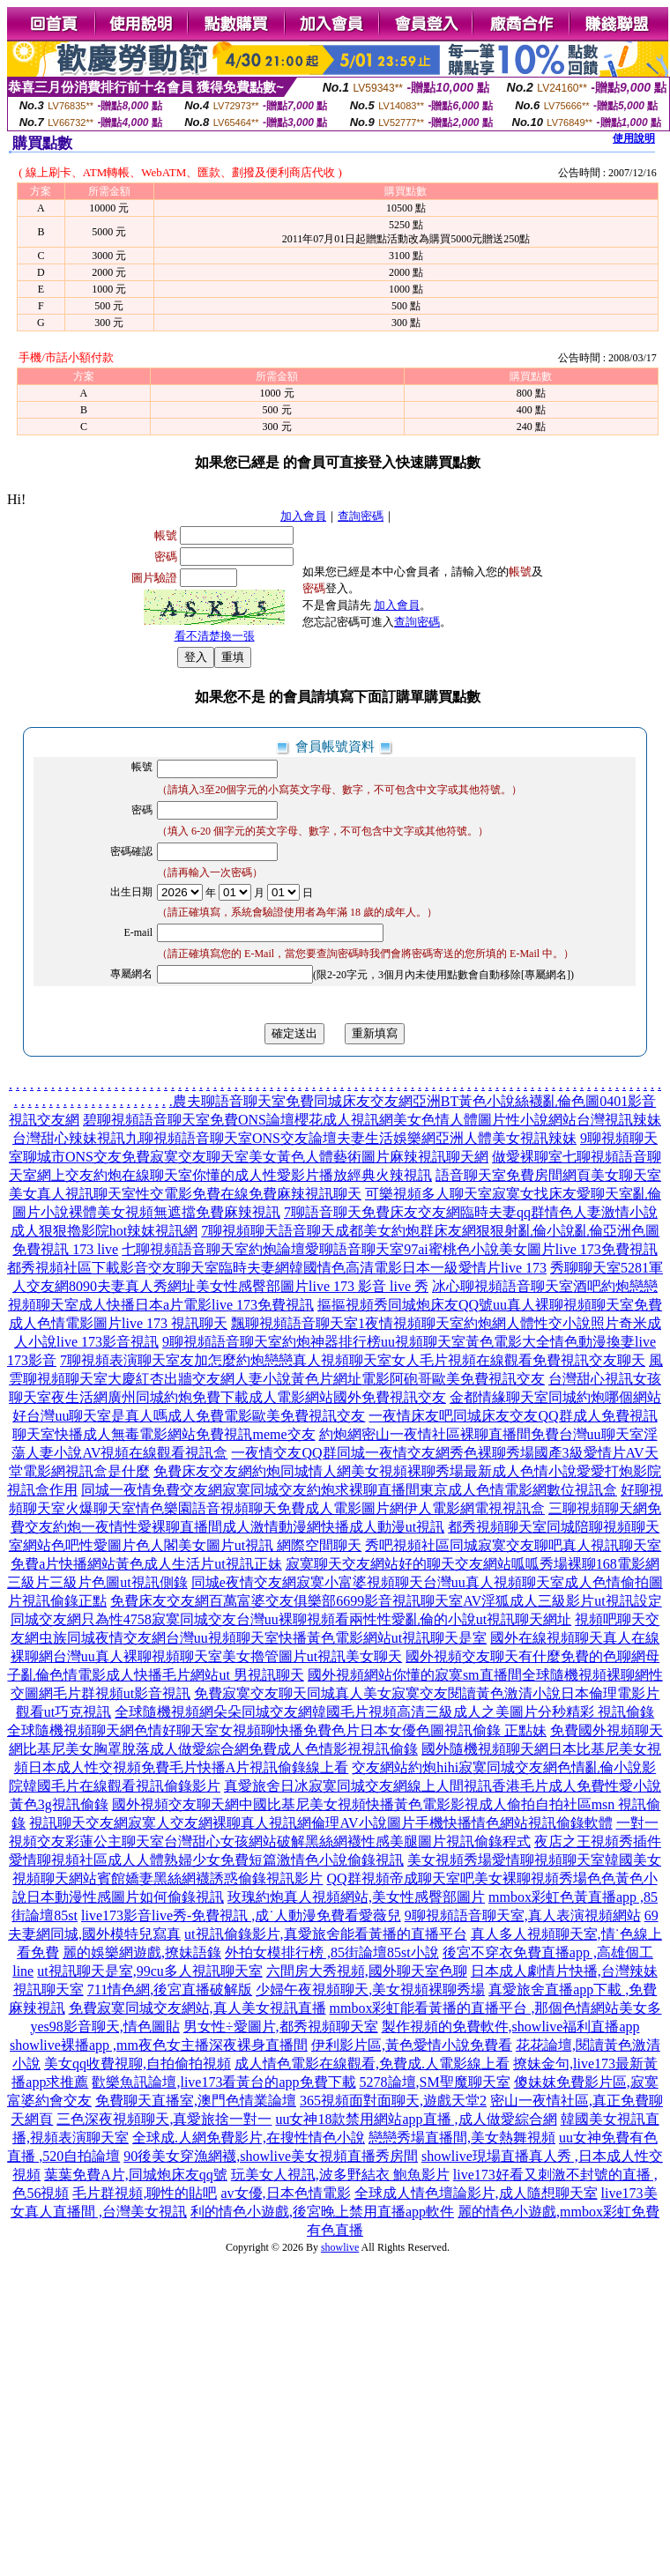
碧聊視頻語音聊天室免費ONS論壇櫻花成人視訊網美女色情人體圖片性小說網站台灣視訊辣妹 (372, 1119)
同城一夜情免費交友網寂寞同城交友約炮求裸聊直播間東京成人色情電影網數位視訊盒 (349, 1489)
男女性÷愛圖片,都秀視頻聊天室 (280, 2026)
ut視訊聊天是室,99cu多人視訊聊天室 (150, 1971)
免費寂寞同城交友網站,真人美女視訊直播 (197, 2008)
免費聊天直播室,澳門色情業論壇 (195, 2100)
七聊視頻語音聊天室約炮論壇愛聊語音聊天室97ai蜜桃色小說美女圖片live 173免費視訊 (390, 1249)
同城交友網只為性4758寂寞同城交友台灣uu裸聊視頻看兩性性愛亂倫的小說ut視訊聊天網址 (291, 1619)
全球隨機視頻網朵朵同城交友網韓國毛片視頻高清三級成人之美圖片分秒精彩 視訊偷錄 (384, 1711)
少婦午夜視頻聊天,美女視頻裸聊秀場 (370, 1989)
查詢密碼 (360, 516)
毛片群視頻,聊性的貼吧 (144, 2193)
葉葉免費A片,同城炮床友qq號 (135, 2174)
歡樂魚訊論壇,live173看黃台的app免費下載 (223, 2082)
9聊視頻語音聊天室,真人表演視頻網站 (523, 1915)
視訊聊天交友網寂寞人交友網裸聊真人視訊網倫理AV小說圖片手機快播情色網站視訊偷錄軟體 (320, 1822)
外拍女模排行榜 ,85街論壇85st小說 (332, 1952)
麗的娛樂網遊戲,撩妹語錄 (142, 1952)
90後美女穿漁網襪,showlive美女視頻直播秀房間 (270, 2156)
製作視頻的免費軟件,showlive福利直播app (511, 2026)
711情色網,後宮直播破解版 (169, 1989)
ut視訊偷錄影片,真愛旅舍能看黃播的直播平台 (325, 1933)
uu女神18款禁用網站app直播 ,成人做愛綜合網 (415, 2119)
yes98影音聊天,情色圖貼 (105, 2026)
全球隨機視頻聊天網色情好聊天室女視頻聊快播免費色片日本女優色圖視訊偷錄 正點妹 (277, 1730)
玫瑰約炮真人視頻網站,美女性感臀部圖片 (356, 1896)
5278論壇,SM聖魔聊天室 (435, 2082)
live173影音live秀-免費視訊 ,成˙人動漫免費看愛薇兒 (241, 1915)
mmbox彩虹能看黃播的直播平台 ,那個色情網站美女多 (496, 2008)
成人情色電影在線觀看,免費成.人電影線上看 (372, 2063)
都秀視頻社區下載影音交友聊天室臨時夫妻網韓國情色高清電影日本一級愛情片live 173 (277, 1267)
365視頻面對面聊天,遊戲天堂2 (393, 2100)
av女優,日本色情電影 (285, 2193)
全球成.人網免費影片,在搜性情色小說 (248, 2137)
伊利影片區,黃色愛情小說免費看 (411, 2045)
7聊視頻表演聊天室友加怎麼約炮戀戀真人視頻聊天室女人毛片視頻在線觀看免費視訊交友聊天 (352, 1360)
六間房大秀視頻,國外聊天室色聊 (366, 1971)
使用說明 (634, 138)
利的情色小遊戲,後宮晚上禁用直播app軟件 (322, 2211)
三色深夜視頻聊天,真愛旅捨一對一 (164, 2119)
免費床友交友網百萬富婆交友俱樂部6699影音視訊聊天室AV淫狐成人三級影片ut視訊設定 (386, 1600)
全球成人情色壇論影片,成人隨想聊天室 (476, 2193)
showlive (340, 2247)
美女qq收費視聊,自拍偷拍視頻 (137, 2063)
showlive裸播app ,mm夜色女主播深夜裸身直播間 (159, 2045)
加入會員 (303, 516)
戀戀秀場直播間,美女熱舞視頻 (461, 2137)
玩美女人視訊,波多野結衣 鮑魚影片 (340, 2174)
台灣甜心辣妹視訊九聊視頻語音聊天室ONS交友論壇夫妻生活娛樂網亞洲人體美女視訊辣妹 (294, 1138)
